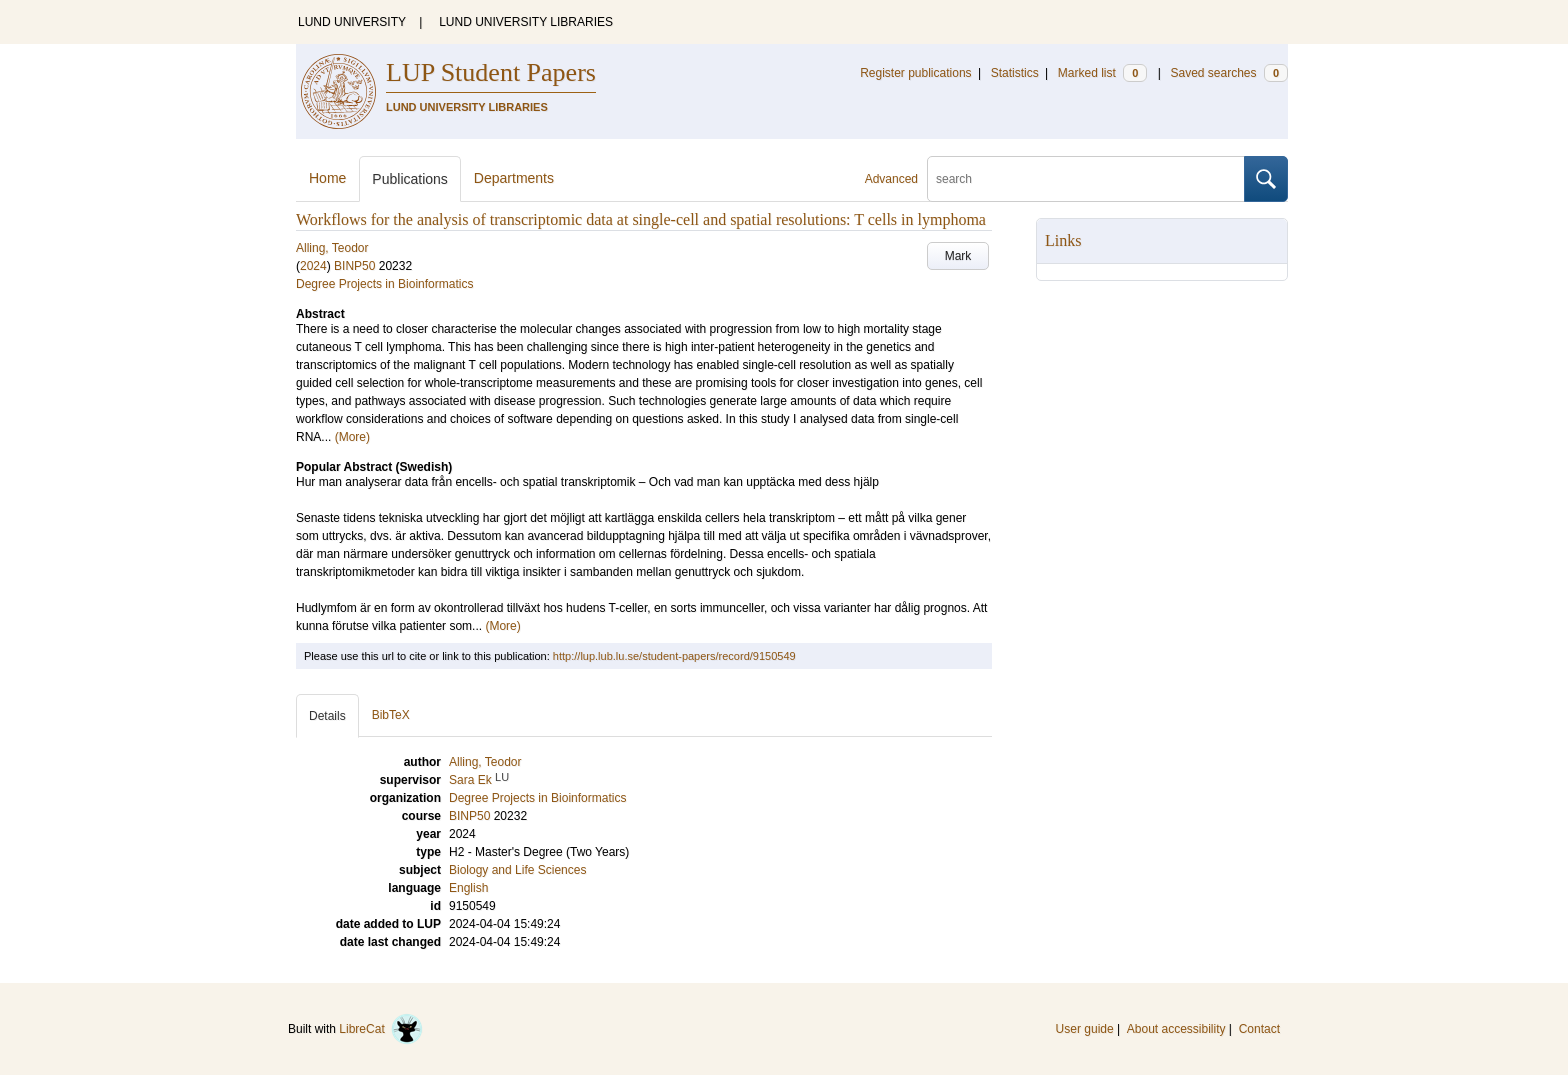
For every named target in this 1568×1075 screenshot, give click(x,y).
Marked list (1102, 73)
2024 (313, 266)
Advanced (891, 179)
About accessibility (1176, 1029)
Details (327, 716)
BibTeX (391, 715)
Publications (410, 179)
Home (327, 178)
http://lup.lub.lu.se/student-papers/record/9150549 (674, 656)
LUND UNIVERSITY (352, 22)
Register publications (915, 73)
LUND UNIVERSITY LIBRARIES (526, 22)
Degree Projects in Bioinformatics (384, 284)
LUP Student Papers (491, 72)
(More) (352, 437)
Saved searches (1229, 73)
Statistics (1015, 73)
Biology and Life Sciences (517, 870)
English (468, 888)
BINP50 (354, 266)
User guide (1085, 1029)
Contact (1259, 1029)
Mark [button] (958, 256)
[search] (1086, 179)
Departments (514, 178)
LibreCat (381, 1029)
